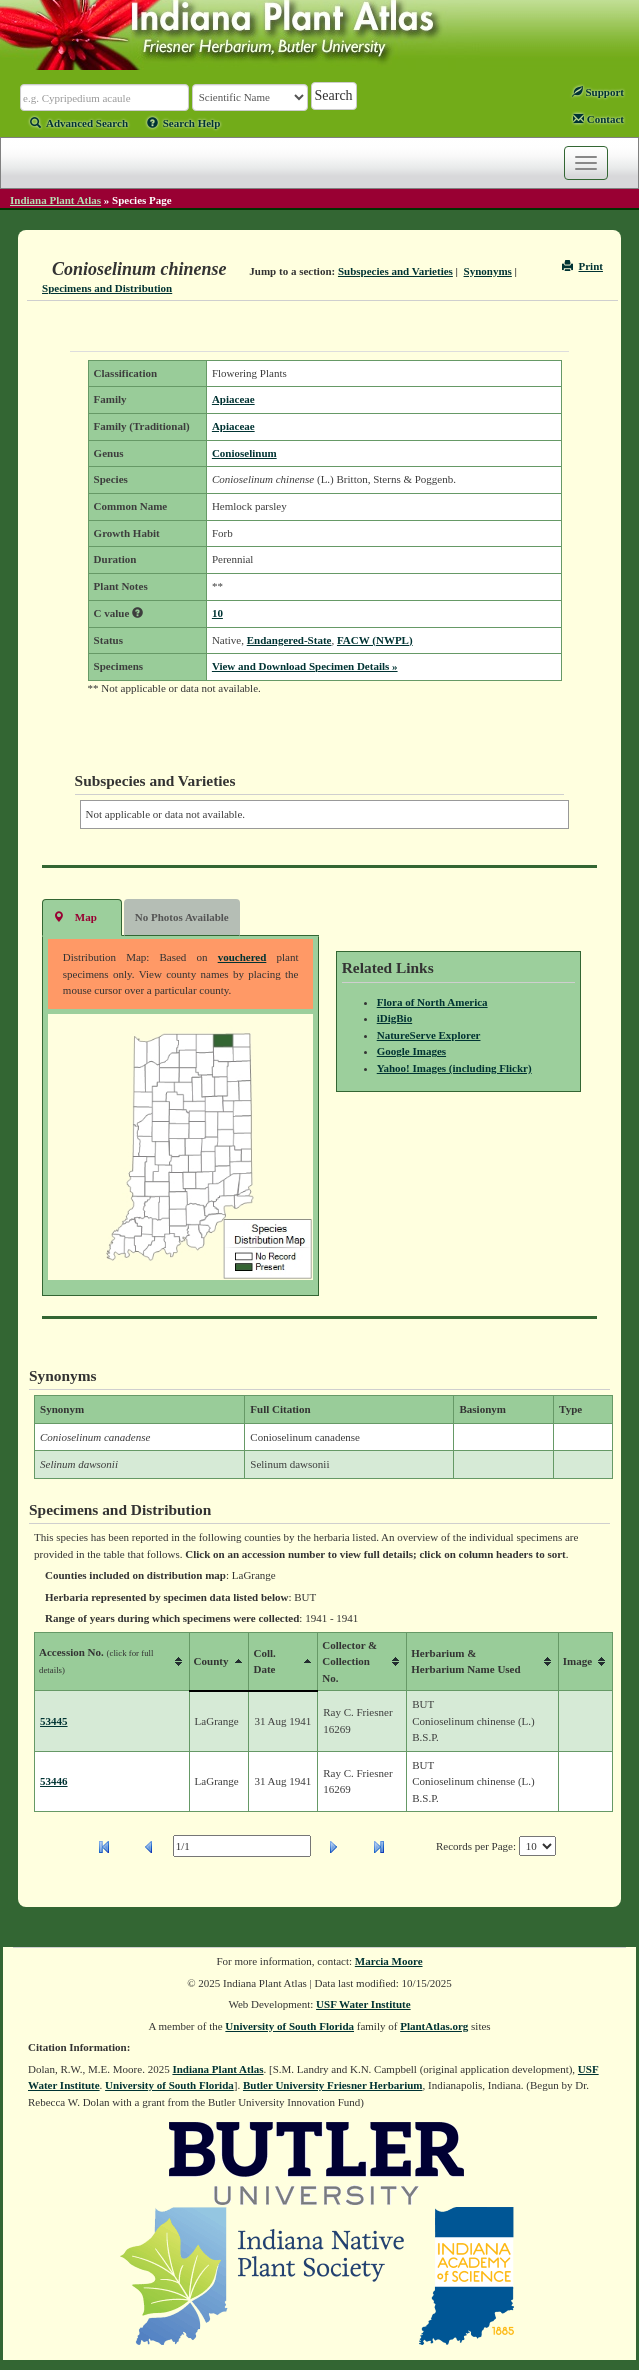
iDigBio (394, 1018)
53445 (54, 1721)
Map (75, 916)
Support (598, 92)
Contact (598, 119)
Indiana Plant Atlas (55, 200)
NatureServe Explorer (429, 1035)
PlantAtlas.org (434, 2026)
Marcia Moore (389, 1961)
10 (217, 613)
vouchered (242, 957)
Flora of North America (432, 1002)
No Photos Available (182, 917)
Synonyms (488, 271)
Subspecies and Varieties (395, 271)
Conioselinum (244, 453)
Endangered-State (289, 640)
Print (582, 266)
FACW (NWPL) (375, 640)
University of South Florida (289, 2026)
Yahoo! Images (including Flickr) (454, 1068)
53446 (54, 1781)
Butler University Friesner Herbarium (333, 2085)
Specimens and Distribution (107, 288)
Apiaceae (233, 399)
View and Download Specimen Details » (305, 666)
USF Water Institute (363, 2004)
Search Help (184, 123)
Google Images (411, 1051)
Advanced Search (79, 123)
